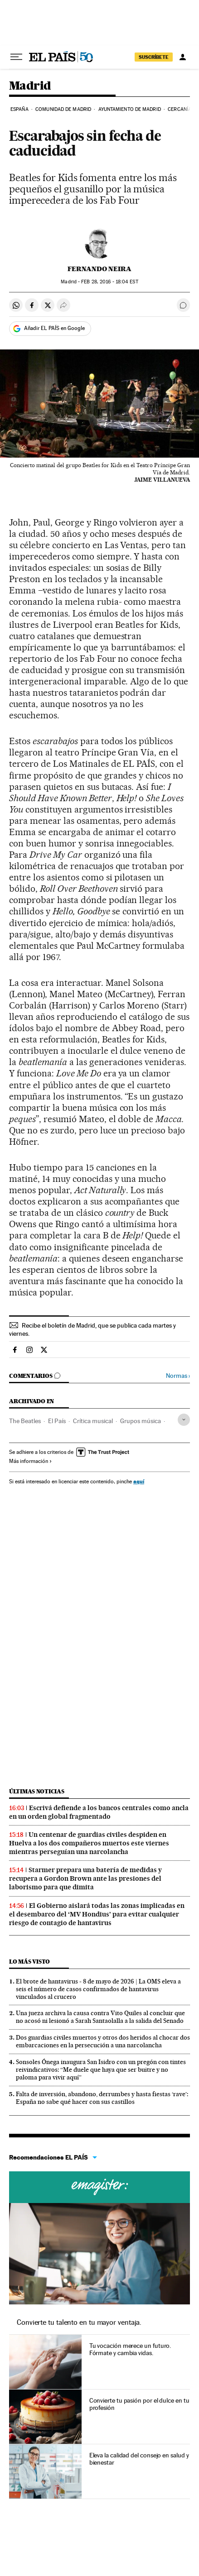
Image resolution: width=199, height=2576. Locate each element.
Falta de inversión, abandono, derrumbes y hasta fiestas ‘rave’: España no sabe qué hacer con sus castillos (102, 2097)
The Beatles (25, 1420)
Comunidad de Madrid (63, 109)
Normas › (178, 1375)
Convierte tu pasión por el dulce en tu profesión (139, 2404)
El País (57, 1420)
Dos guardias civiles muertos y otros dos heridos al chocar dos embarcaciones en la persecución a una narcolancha (103, 2041)
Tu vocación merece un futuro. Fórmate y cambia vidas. (130, 2349)
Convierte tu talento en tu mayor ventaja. (79, 2322)
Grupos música (140, 1420)
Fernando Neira (99, 269)
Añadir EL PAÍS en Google (54, 328)
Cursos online (99, 2187)
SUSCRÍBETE (154, 57)
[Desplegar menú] (16, 57)
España (19, 109)
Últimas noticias (36, 1791)
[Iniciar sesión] (182, 57)
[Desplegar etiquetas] (184, 1420)
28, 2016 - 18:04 (109, 282)
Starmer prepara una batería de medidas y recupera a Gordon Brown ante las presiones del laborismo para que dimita (85, 1878)
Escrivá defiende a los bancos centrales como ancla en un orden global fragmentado (99, 1812)
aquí (138, 1481)
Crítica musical (93, 1420)
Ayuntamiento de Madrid (129, 109)
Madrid (30, 86)
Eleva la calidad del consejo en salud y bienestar (139, 2459)
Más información (30, 1461)
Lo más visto (29, 1961)
